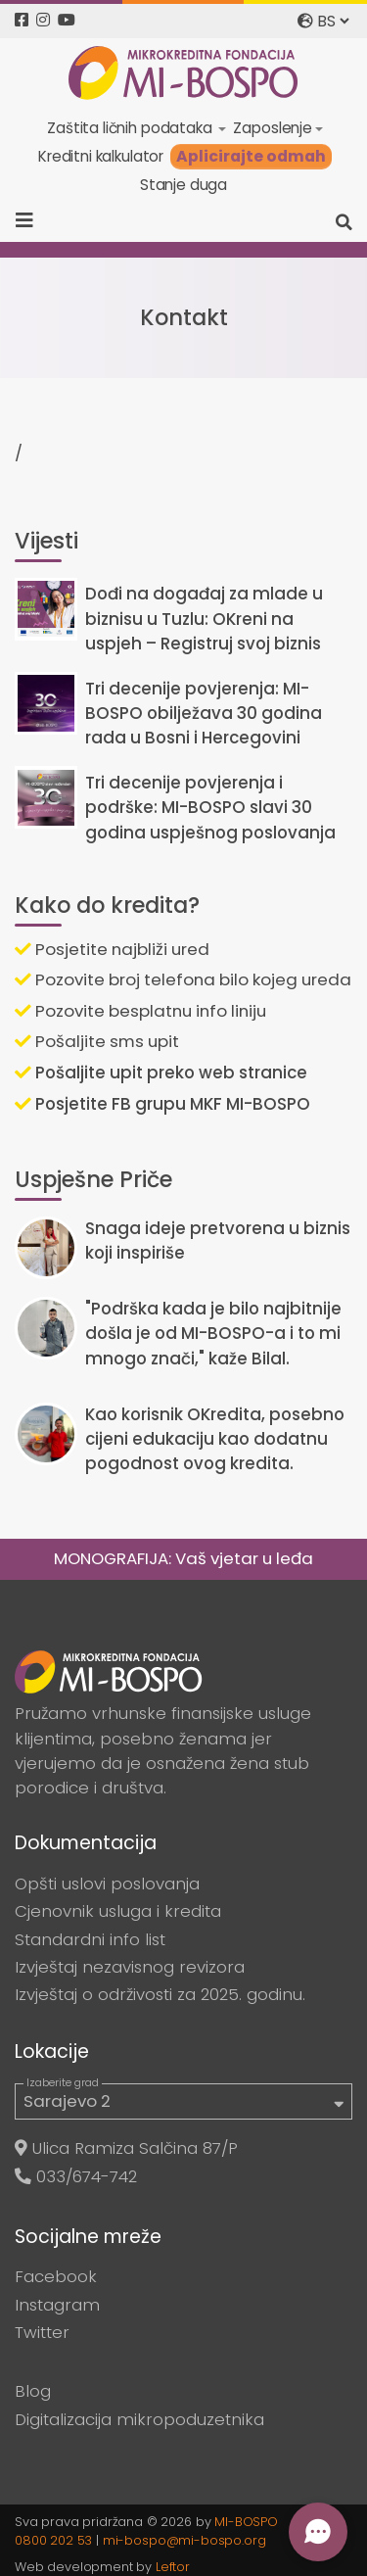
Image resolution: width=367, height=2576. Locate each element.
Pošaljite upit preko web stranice (161, 1072)
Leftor (173, 2566)
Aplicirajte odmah (251, 156)
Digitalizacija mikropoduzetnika (139, 2419)
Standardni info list (90, 1939)
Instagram (57, 2304)
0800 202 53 (53, 2540)
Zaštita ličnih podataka (131, 128)
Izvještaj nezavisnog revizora (130, 1967)
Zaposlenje (272, 128)
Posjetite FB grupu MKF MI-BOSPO (162, 1104)
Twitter (42, 2332)
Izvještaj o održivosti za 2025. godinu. (160, 1994)
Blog (33, 2391)
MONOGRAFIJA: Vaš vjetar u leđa (183, 1558)
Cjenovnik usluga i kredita (118, 1911)
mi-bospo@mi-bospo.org (184, 2540)
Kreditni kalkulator (100, 156)
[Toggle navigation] (31, 220)
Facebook (56, 2276)
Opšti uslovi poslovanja (107, 1883)
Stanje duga (183, 184)
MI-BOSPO (246, 2521)
